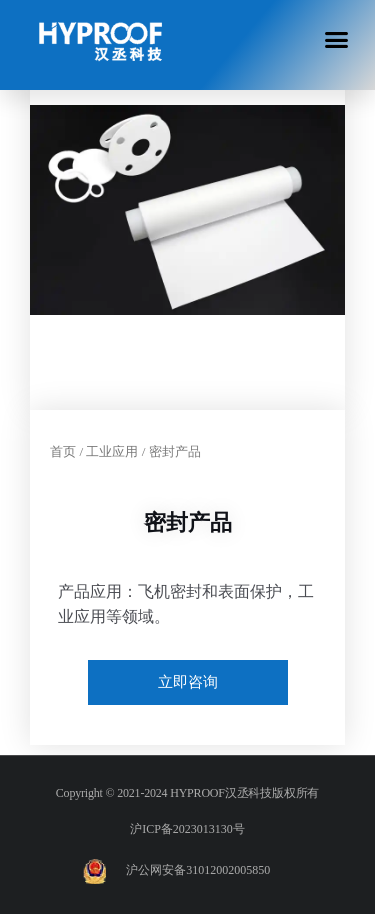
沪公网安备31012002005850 (198, 870)
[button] (337, 39)
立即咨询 (188, 682)
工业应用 (112, 451)
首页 (63, 451)
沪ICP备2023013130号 (187, 829)
